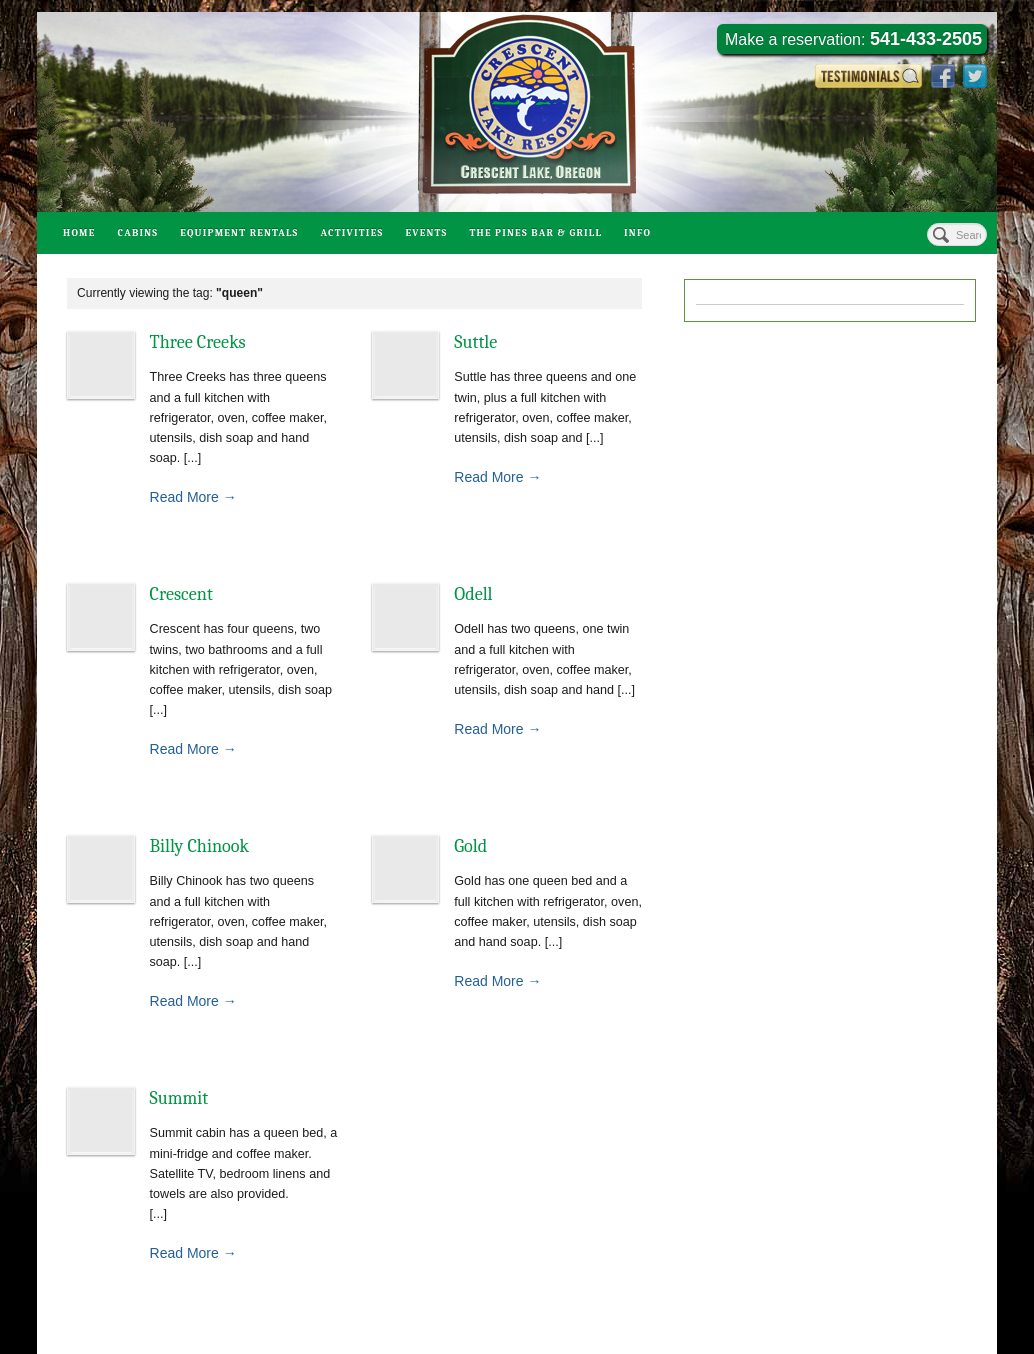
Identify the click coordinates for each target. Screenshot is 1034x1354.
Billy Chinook (200, 846)
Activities (351, 233)
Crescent (181, 594)
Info (637, 233)
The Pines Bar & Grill (535, 233)
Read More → (193, 497)
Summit (179, 1098)
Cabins (138, 233)
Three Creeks (198, 342)
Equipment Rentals (239, 233)
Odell (473, 594)
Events (426, 233)
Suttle (475, 342)
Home (79, 233)
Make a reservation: (853, 39)
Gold (470, 846)
